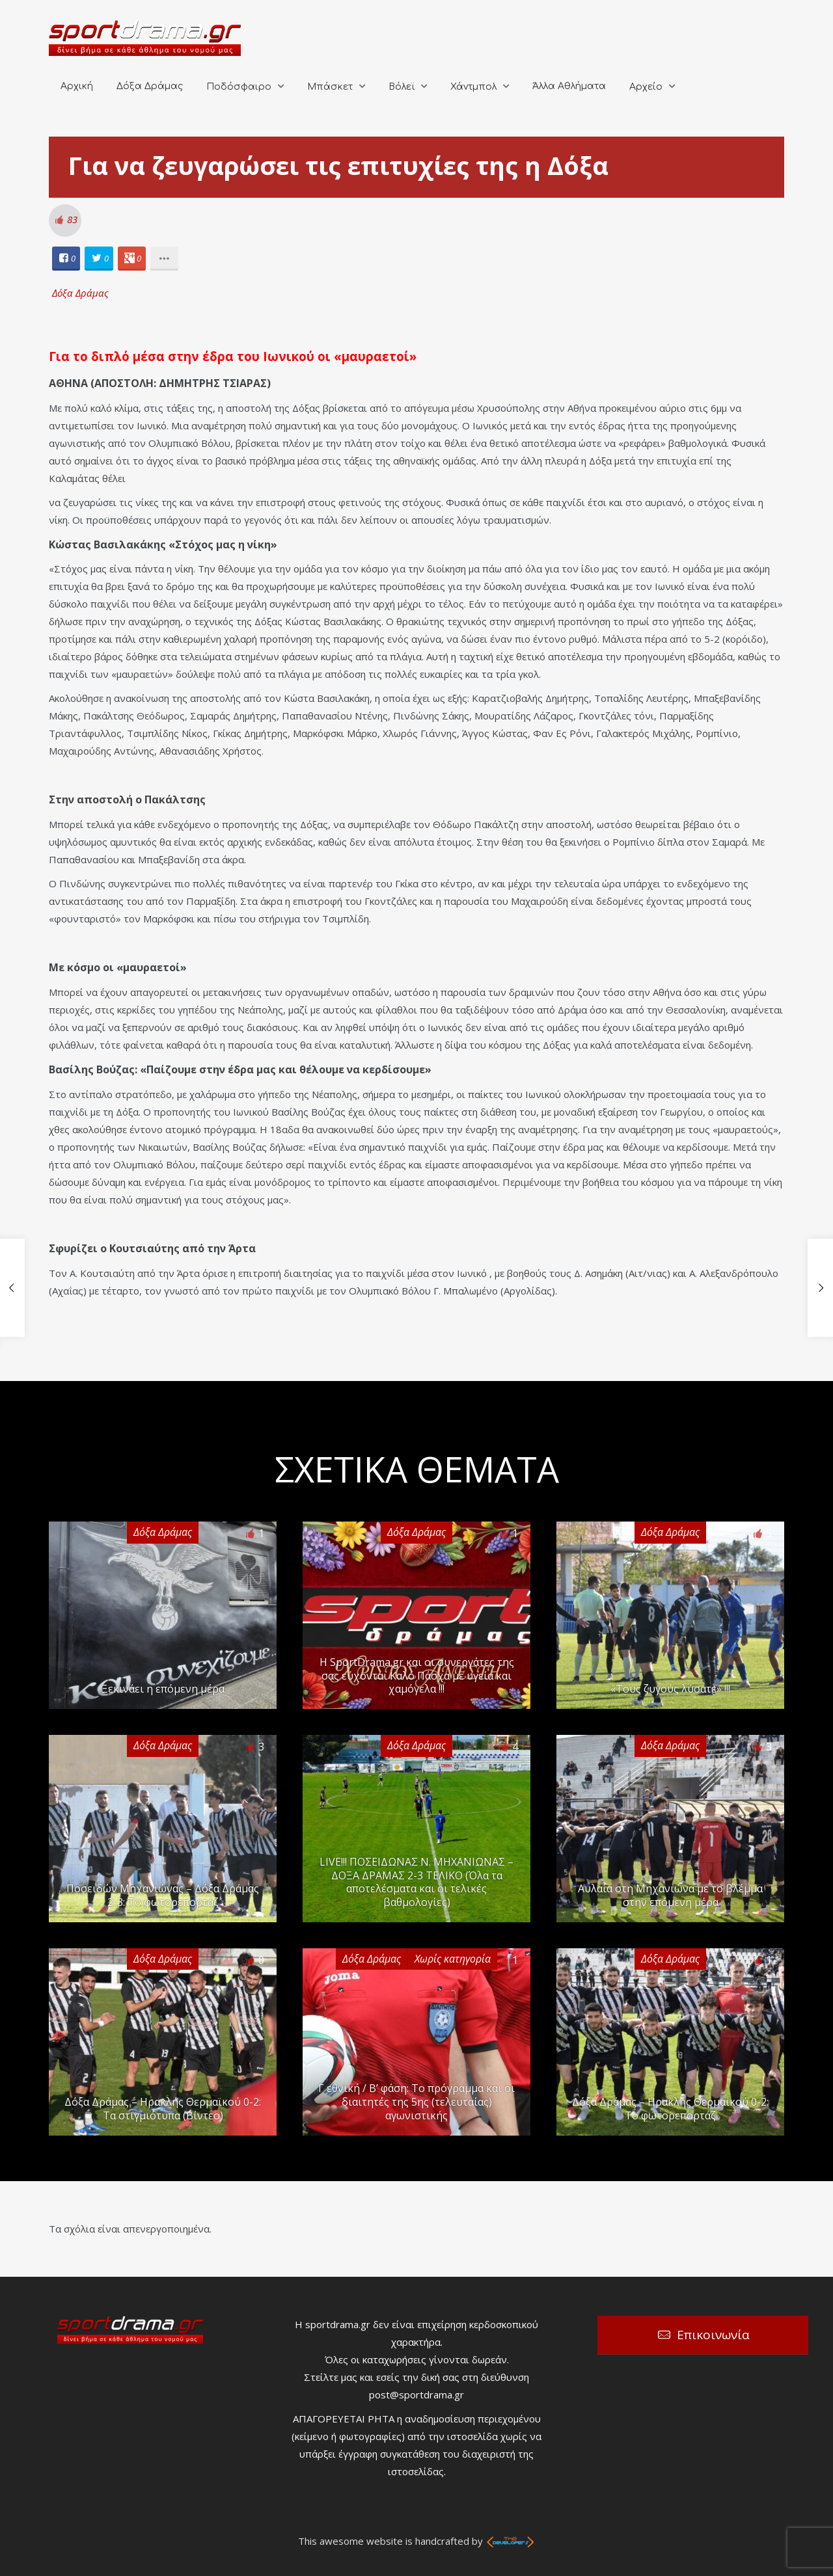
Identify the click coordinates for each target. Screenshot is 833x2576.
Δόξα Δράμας (149, 86)
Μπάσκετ (330, 87)
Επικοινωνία (713, 2334)
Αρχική (77, 86)
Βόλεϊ (402, 87)
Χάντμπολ (473, 87)
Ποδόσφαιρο (238, 87)
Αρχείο (645, 87)
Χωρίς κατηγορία (453, 1959)
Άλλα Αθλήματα (569, 86)
